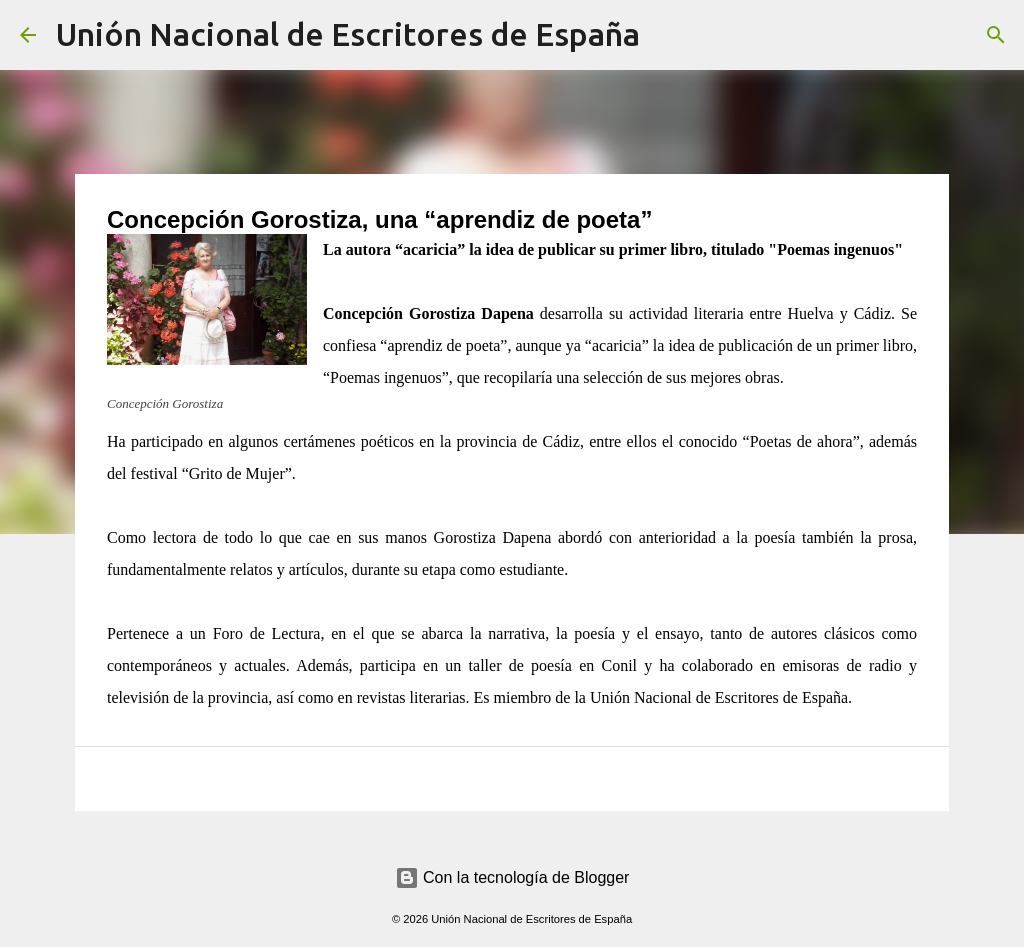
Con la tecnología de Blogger (512, 877)
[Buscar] (668, 35)
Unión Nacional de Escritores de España (348, 34)
